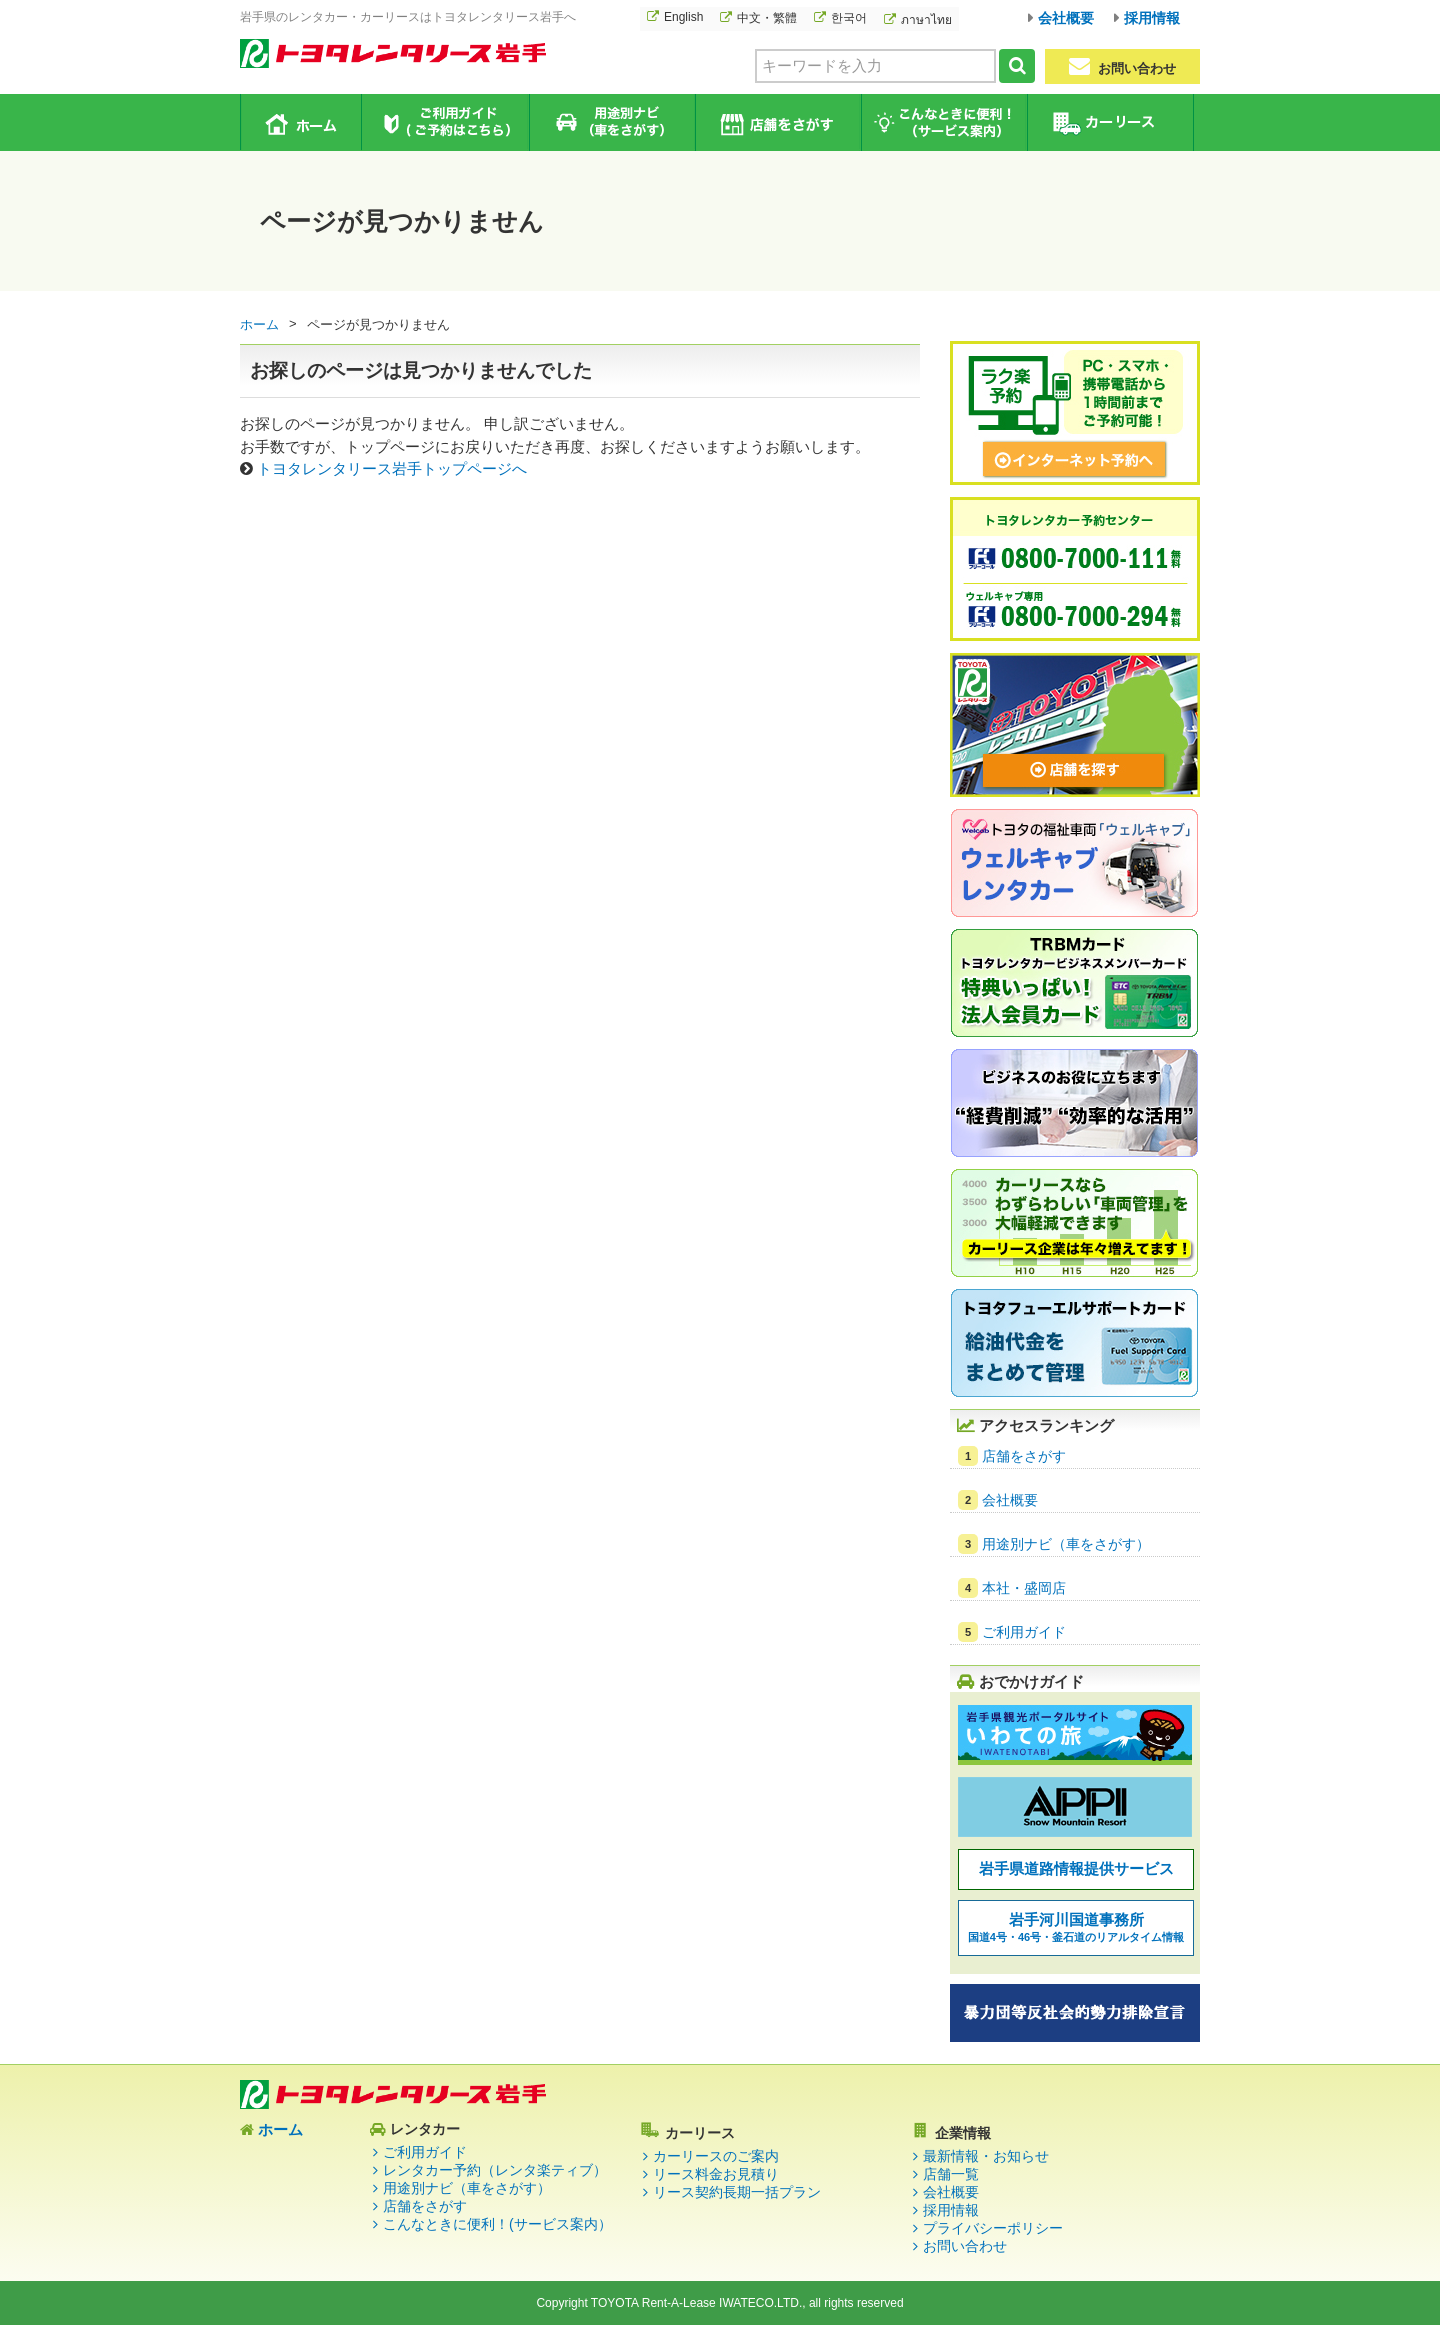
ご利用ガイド (445, 122)
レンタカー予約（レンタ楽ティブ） (495, 2170)
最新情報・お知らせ (986, 2156)
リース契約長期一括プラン (737, 2192)
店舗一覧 (951, 2174)
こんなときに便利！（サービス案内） (943, 122)
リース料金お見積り (716, 2174)
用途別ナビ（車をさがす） (611, 122)
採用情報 (1152, 18)
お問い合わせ (1122, 66)
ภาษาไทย (926, 20)
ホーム (301, 122)
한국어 (849, 18)
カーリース (1109, 122)
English (683, 17)
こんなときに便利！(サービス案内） (497, 2224)
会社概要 (1066, 18)
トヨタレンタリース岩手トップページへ (392, 468)
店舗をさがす (777, 122)
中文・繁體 (767, 18)
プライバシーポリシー (993, 2228)
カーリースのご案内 (716, 2156)
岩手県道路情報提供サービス (1076, 1868)
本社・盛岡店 (1024, 1588)
